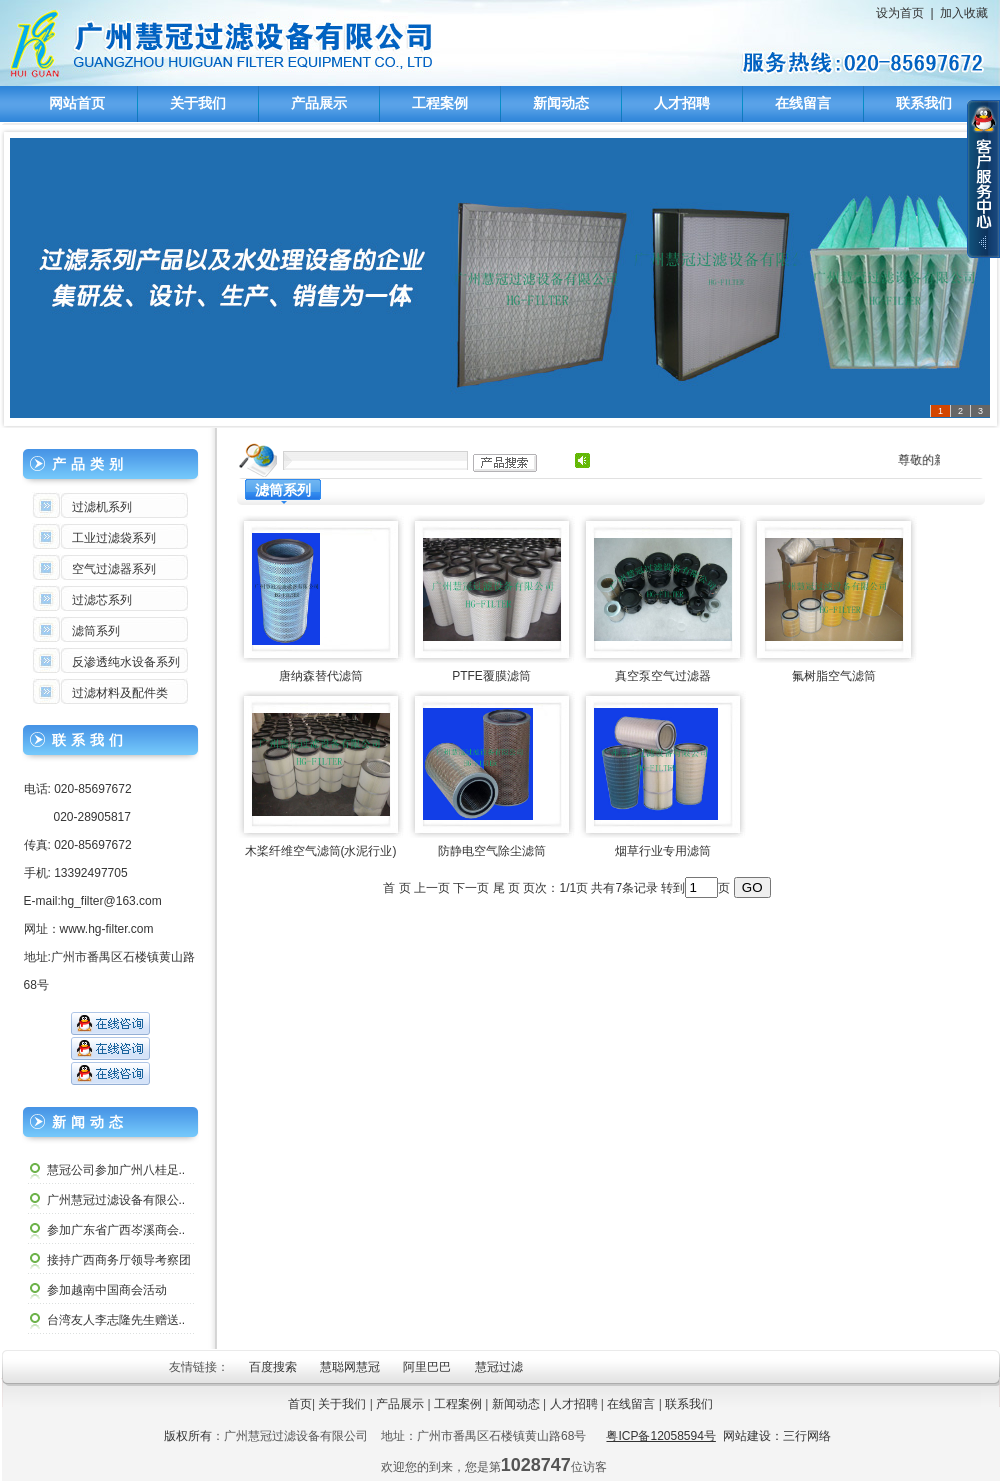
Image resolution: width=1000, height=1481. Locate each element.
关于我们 (198, 103)
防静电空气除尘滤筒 (492, 851)
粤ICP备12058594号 (660, 1436)
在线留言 (803, 103)
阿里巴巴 (428, 1367)
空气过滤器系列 (114, 569)
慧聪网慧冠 (351, 1367)
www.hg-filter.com (107, 929)
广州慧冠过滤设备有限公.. (116, 1200)
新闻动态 (561, 103)
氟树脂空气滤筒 (834, 676)
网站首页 (77, 103)
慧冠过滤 (500, 1367)
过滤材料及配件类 (120, 693)
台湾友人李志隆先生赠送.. (116, 1320)
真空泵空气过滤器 (663, 676)
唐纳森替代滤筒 (321, 676)
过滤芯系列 (102, 600)
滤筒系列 (96, 631)
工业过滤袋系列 (114, 538)
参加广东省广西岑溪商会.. (116, 1230)
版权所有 (188, 1436)
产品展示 (319, 103)
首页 (300, 1404)
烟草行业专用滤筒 (663, 851)
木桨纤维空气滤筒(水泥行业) (321, 851)
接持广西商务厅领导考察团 (119, 1260)
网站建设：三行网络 (777, 1436)
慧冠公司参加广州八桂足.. (116, 1170)
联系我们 (924, 103)
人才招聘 (682, 103)
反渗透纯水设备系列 (126, 662)
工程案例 (440, 103)
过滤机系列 (102, 507)
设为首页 (900, 13)
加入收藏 (964, 13)
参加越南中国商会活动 (107, 1290)
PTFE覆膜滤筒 (491, 676)
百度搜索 (274, 1367)
